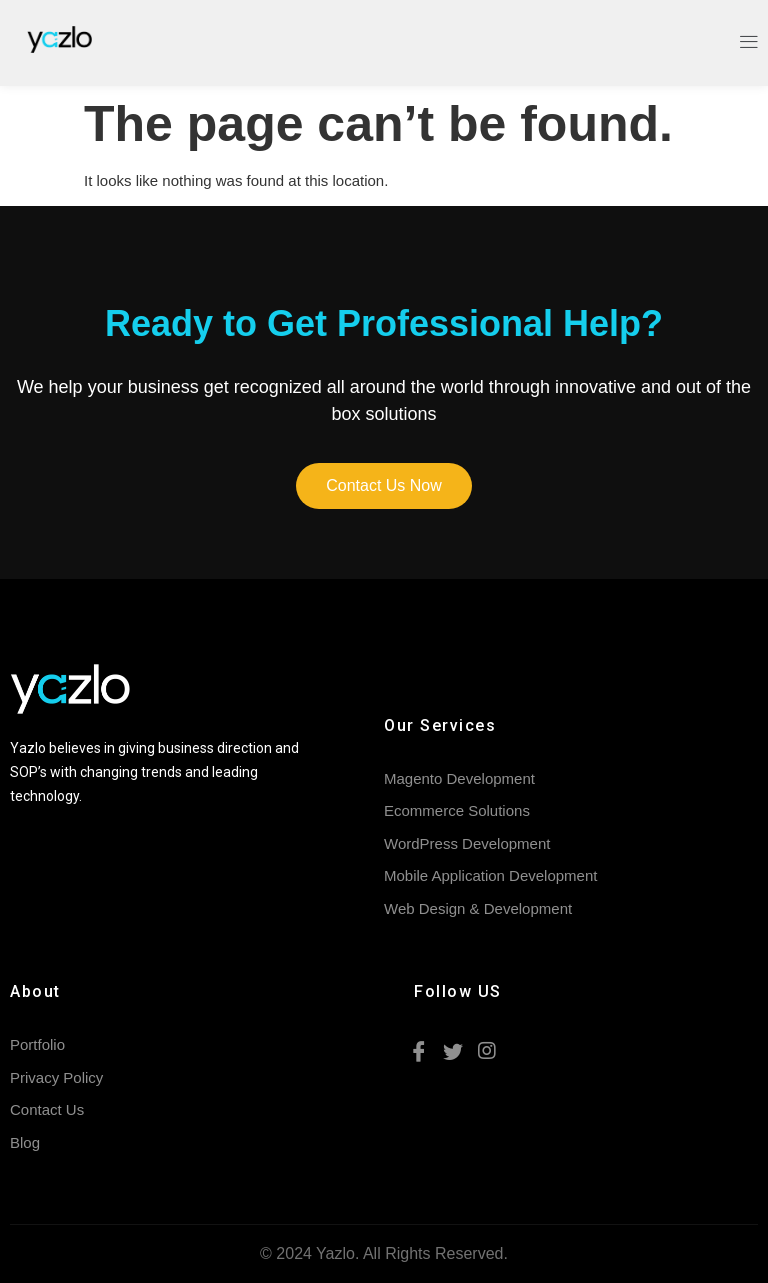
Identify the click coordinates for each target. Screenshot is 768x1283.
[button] (384, 486)
